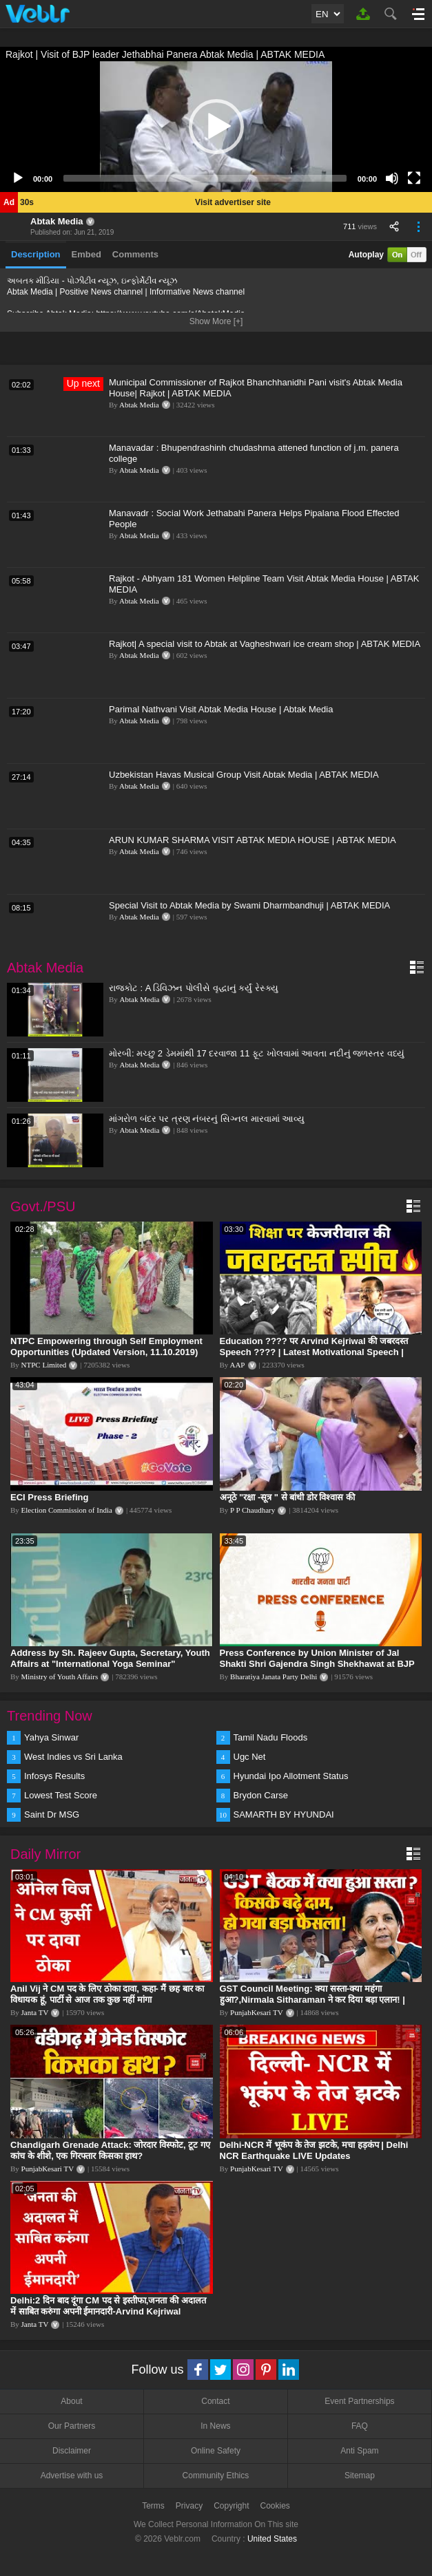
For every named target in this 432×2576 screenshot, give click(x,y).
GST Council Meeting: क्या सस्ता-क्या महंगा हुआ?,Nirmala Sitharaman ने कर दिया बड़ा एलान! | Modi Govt (312, 1999)
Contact (215, 2401)
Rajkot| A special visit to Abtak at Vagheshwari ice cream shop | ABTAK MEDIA (264, 644)
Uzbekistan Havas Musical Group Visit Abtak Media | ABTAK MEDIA (244, 774)
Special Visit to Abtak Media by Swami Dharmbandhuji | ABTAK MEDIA (249, 905)
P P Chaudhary (252, 1510)
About (71, 2401)
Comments (135, 254)
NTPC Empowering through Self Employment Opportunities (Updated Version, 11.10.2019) (106, 1346)
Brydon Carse (261, 1795)
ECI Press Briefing (49, 1497)
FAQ (359, 2426)
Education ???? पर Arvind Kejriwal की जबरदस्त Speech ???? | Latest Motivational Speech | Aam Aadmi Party (314, 1352)
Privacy (189, 2506)
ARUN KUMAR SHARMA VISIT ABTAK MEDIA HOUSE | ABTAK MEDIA (252, 840)
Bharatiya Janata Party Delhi (273, 1676)
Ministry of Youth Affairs (60, 1676)
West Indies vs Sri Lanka (73, 1757)
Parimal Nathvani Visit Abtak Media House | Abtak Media (221, 709)
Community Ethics (216, 2475)
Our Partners (72, 2426)
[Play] (18, 178)
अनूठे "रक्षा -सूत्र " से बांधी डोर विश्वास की (288, 1497)
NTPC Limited (44, 1365)
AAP (237, 1365)
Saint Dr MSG (51, 1814)
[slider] (205, 178)
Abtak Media (56, 221)
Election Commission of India (66, 1510)
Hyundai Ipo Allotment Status (291, 1776)
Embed (86, 254)
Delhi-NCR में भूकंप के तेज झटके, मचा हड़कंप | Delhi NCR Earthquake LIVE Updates (314, 2150)
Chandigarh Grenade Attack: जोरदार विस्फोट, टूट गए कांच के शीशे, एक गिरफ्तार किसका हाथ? (110, 2150)
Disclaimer (71, 2451)
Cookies (275, 2506)
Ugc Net (250, 1757)
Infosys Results (54, 1776)
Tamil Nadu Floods (271, 1737)
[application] (216, 126)
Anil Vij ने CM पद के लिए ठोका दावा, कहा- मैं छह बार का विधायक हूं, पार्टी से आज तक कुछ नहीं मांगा (107, 1994)
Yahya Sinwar (51, 1737)
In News (215, 2426)
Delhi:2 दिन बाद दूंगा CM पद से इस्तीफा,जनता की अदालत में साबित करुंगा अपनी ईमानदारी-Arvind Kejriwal (108, 2306)
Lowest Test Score (60, 1795)
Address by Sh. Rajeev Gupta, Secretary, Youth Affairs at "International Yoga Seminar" (110, 1658)
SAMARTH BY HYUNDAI (284, 1814)
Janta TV (35, 2012)
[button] (216, 126)
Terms (153, 2506)
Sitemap (359, 2475)
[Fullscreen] (414, 178)
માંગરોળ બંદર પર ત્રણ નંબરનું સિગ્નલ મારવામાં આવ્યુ (207, 1119)
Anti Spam (359, 2451)
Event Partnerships (359, 2401)
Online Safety (215, 2451)
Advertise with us (72, 2475)
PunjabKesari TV (256, 2012)
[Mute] (392, 178)
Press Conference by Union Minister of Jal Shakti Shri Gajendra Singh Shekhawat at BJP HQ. (317, 1664)
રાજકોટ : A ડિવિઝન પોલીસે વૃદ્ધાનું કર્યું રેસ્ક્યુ (193, 988)
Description (36, 254)
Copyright (231, 2506)
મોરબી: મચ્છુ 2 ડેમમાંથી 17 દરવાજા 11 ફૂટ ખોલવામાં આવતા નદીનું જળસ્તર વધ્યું (256, 1053)
